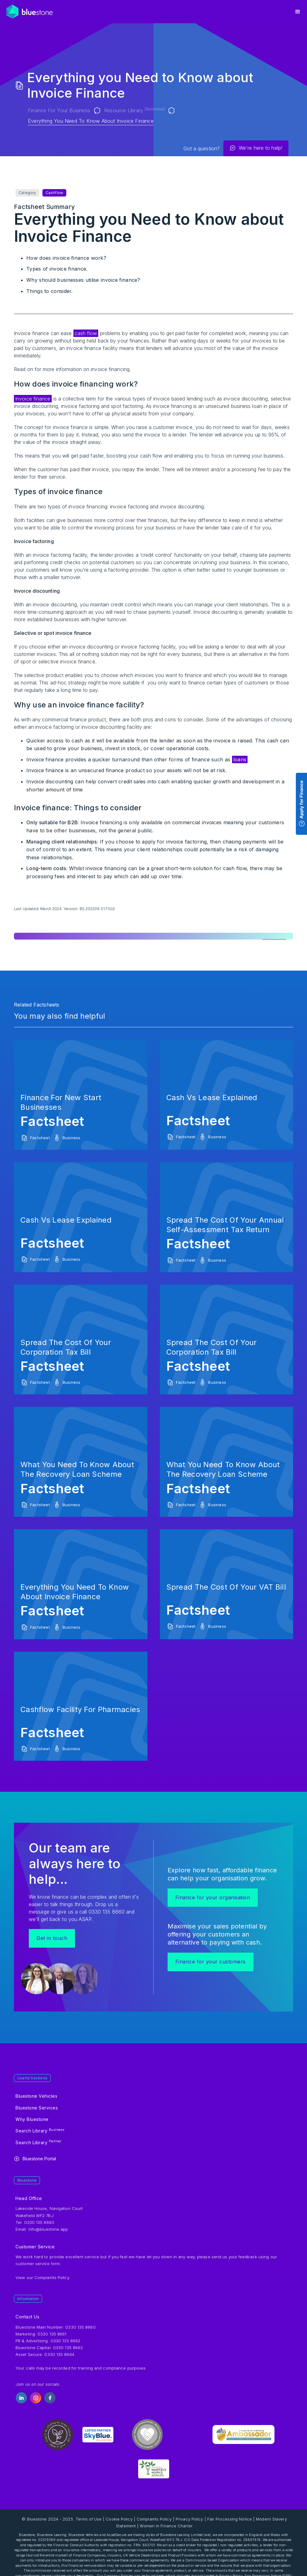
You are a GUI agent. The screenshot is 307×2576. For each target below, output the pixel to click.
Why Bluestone (32, 2119)
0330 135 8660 (80, 2327)
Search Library (40, 2130)
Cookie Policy (119, 2518)
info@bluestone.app (48, 2229)
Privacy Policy (189, 2518)
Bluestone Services (36, 2107)
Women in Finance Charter (166, 2525)
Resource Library (134, 110)
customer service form (37, 2263)
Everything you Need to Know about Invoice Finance (91, 121)
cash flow (86, 333)
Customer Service (35, 2246)
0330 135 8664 (59, 2354)
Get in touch (52, 1938)
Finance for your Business (59, 110)
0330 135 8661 (51, 2333)
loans (240, 759)
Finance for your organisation (212, 1897)
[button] (297, 11)
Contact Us (27, 2316)
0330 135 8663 (68, 2347)
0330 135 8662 (65, 2340)
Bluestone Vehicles (36, 2096)
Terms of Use (89, 2518)
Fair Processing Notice (229, 2518)
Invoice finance (32, 399)
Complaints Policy (51, 2277)
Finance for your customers (210, 1962)
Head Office (28, 2198)
